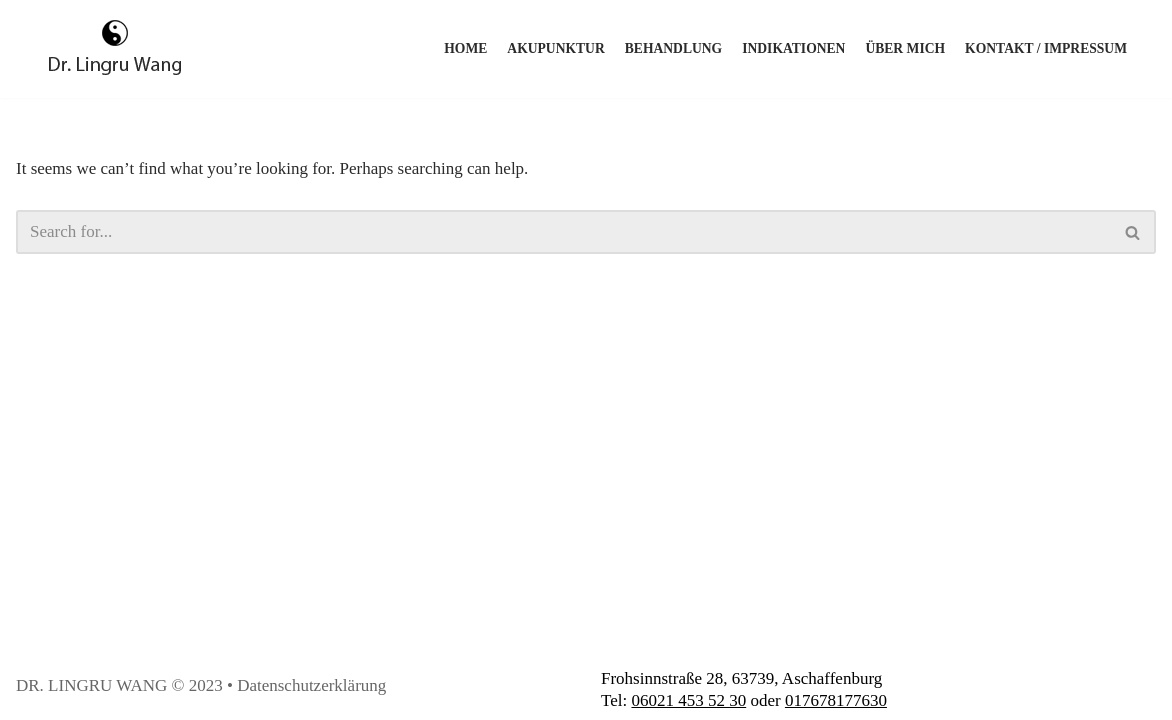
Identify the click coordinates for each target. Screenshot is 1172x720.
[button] (1132, 232)
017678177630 (836, 700)
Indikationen (793, 48)
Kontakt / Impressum (1046, 48)
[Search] (563, 232)
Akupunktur (555, 48)
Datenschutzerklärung (311, 685)
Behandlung (673, 48)
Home (465, 48)
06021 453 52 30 (688, 700)
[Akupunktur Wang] (115, 49)
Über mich (905, 48)
